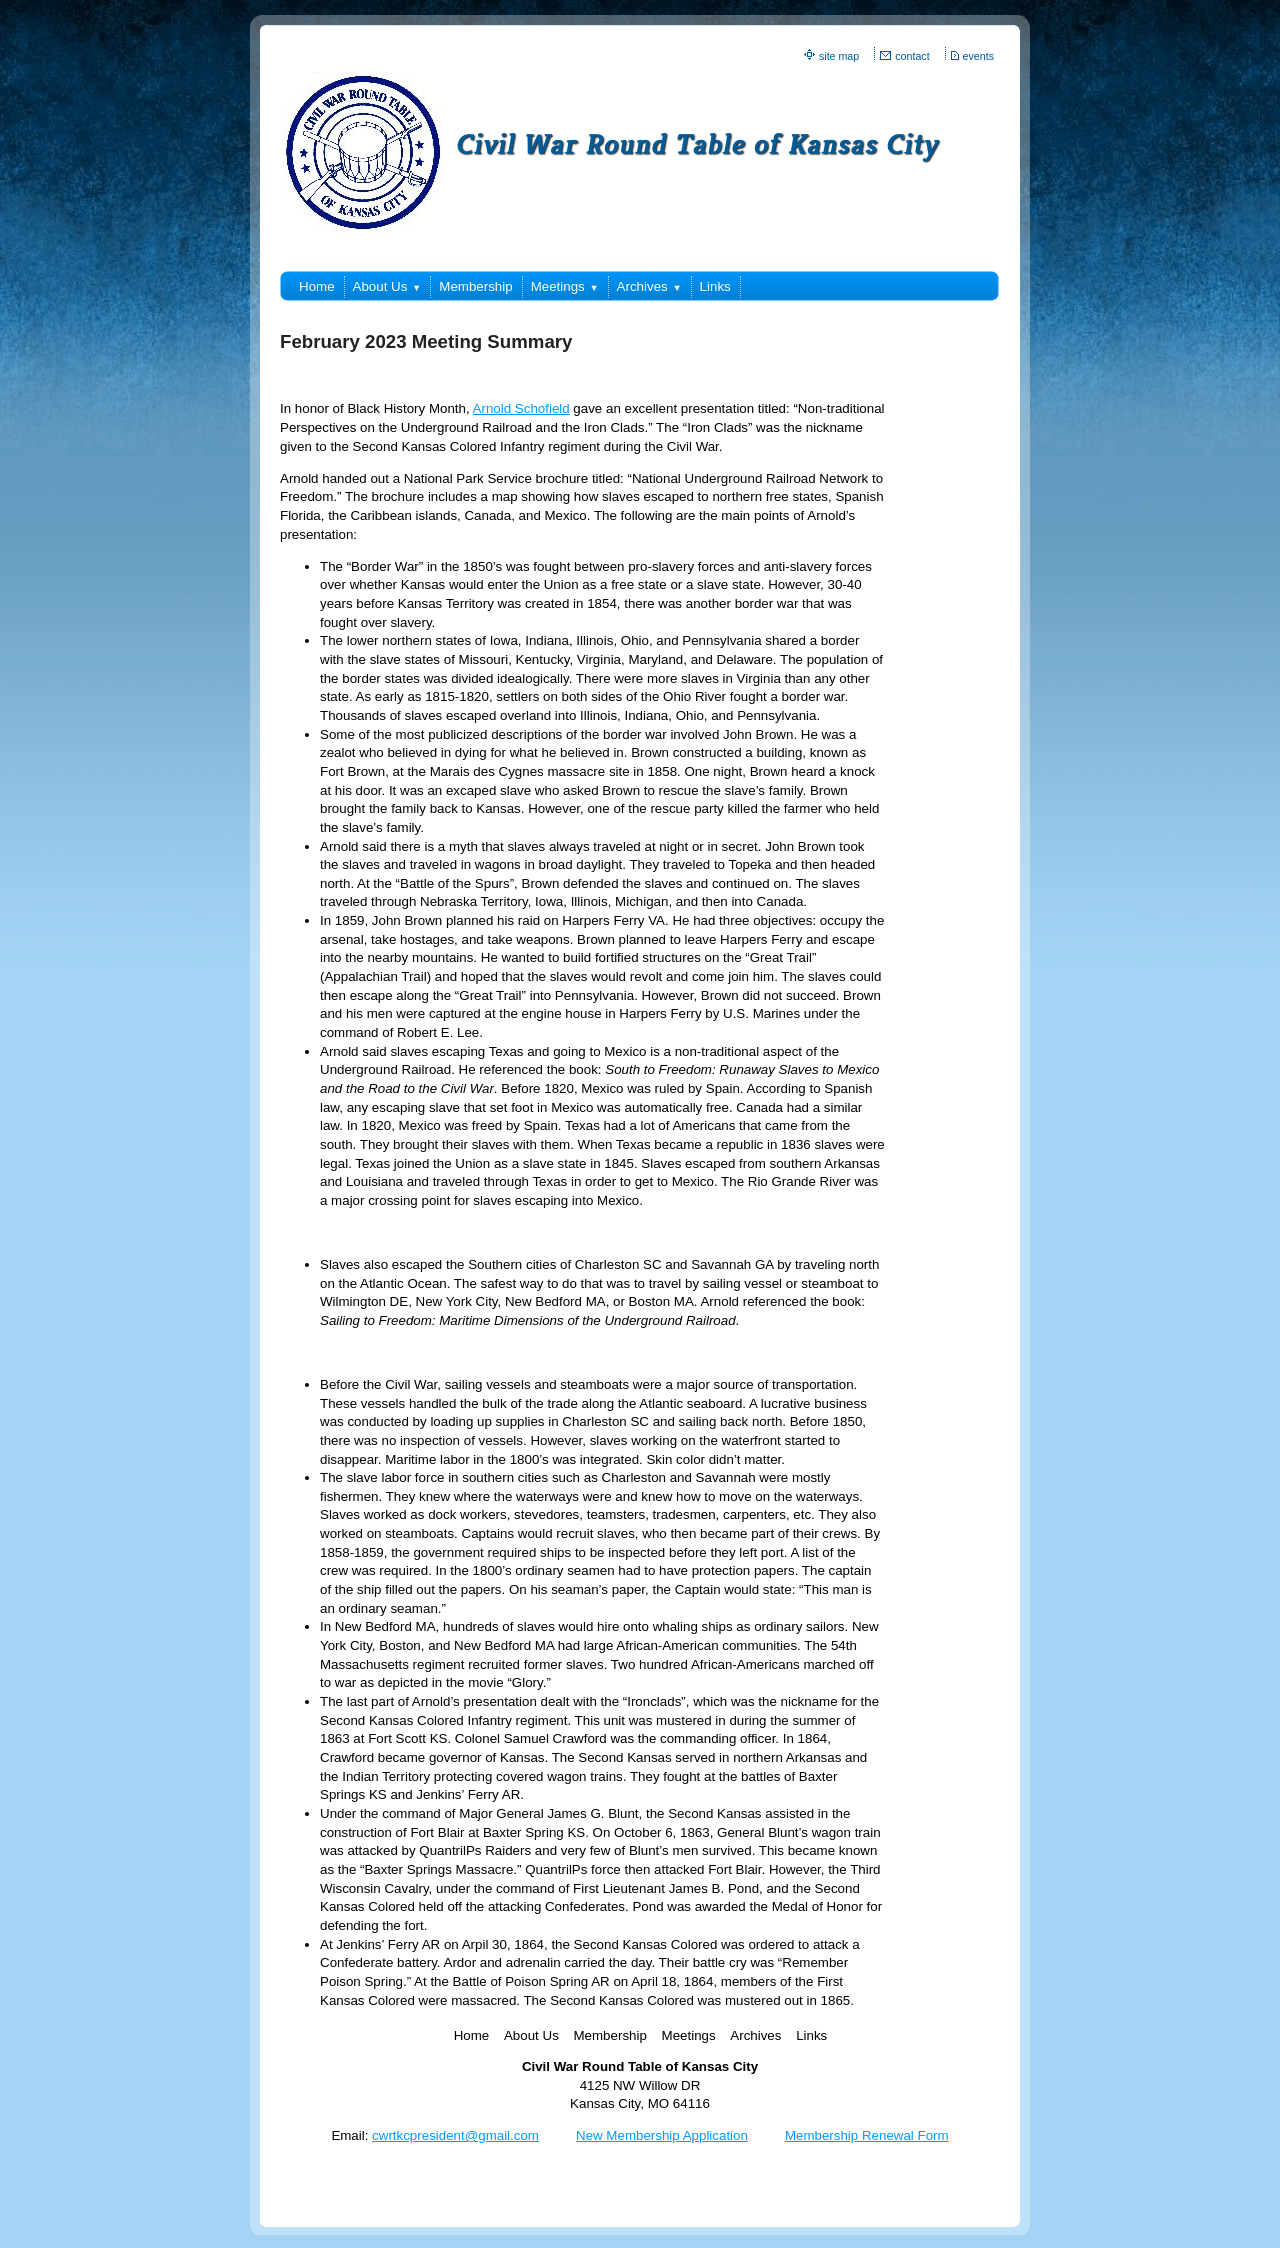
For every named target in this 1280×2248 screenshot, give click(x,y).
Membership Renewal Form (867, 2135)
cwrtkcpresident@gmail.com (455, 2135)
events (978, 56)
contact (912, 56)
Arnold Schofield (521, 408)
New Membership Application (662, 2135)
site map (839, 56)
